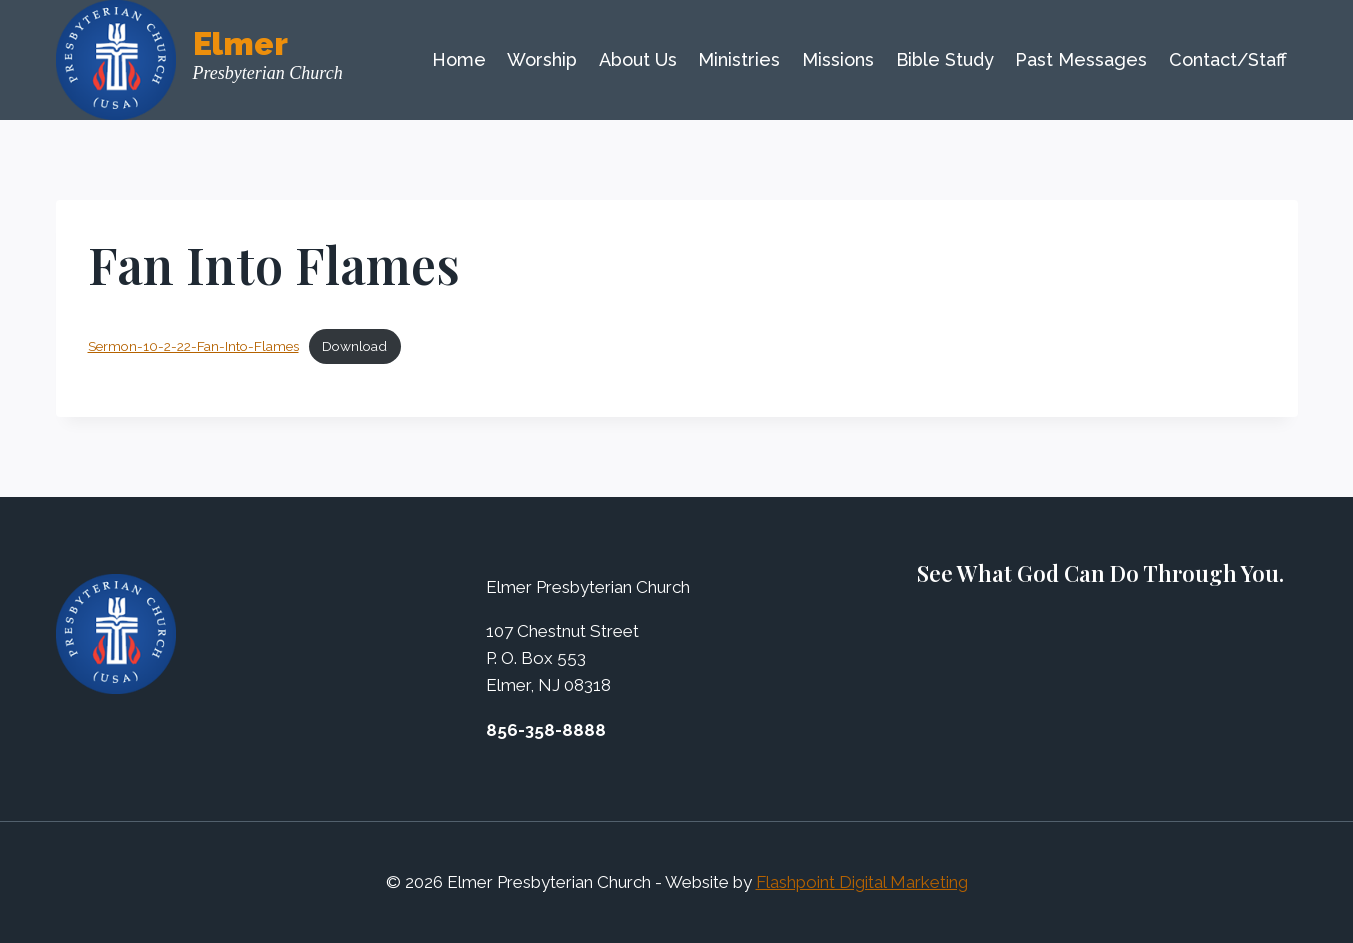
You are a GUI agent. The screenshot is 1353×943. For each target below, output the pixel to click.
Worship (542, 59)
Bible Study (945, 59)
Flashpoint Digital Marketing (862, 882)
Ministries (739, 59)
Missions (838, 59)
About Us (638, 59)
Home (459, 59)
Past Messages (1081, 59)
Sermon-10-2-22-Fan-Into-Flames (193, 346)
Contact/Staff (1228, 59)
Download (354, 346)
